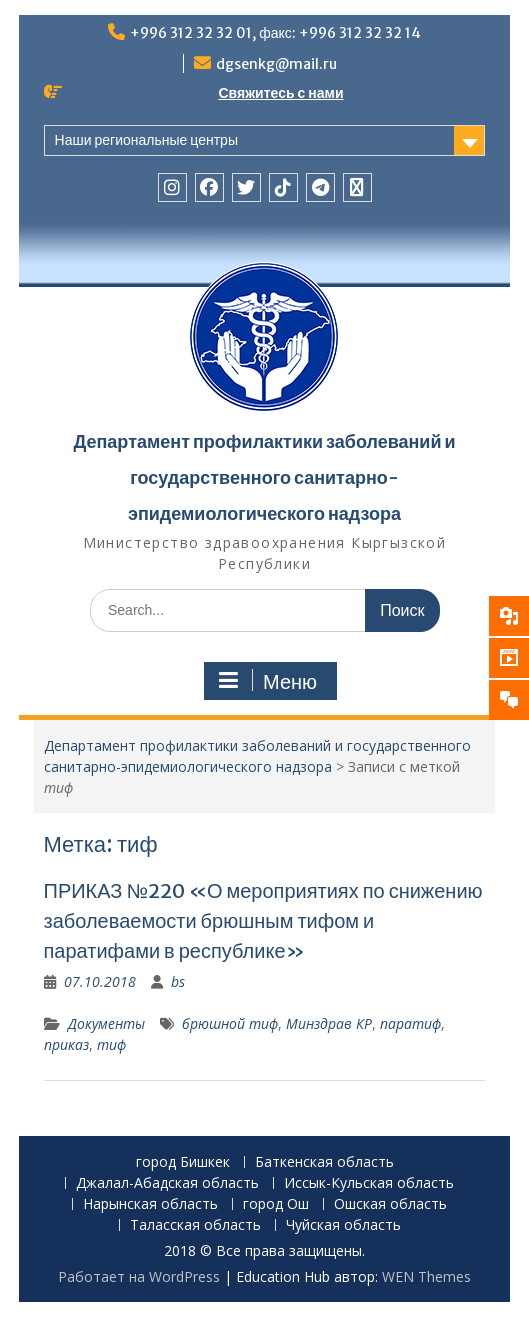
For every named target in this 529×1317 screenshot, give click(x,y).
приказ (66, 1044)
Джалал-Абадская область (167, 1183)
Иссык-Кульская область (369, 1183)
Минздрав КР (329, 1023)
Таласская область (195, 1225)
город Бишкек (183, 1162)
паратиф (410, 1023)
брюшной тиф (230, 1023)
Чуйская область (343, 1225)
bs (178, 981)
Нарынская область (150, 1204)
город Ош (276, 1204)
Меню (268, 681)
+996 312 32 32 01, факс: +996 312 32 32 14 (275, 33)
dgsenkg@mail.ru (276, 64)
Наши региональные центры (146, 140)
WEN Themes (426, 1276)
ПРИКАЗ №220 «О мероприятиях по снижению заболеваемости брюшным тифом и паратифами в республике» (263, 920)
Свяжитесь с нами (280, 93)
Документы (106, 1023)
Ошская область (390, 1204)
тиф (111, 1044)
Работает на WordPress (139, 1276)
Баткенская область (324, 1162)
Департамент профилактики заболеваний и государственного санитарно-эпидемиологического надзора (264, 477)
